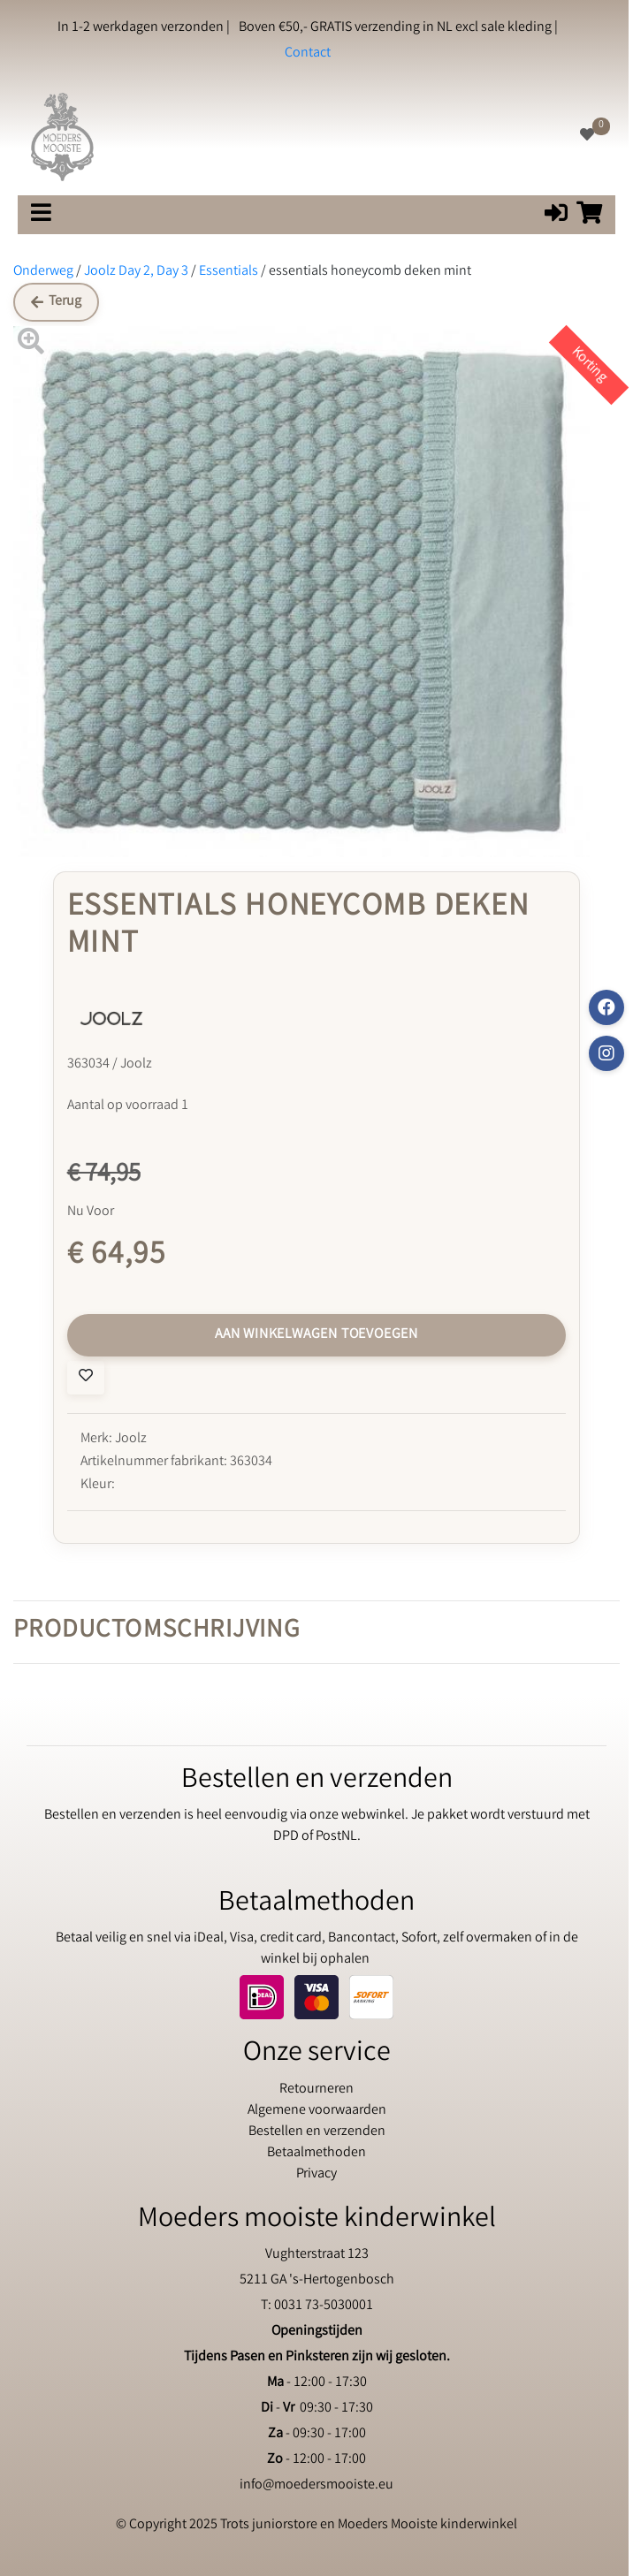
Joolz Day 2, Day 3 (136, 272)
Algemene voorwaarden (317, 2111)
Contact (308, 53)
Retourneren (316, 2089)
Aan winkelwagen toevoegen (316, 1335)
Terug (56, 302)
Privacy (316, 2174)
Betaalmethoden (316, 2153)
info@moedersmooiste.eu (316, 2485)
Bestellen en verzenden (316, 2132)
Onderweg (43, 272)
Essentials (228, 272)
